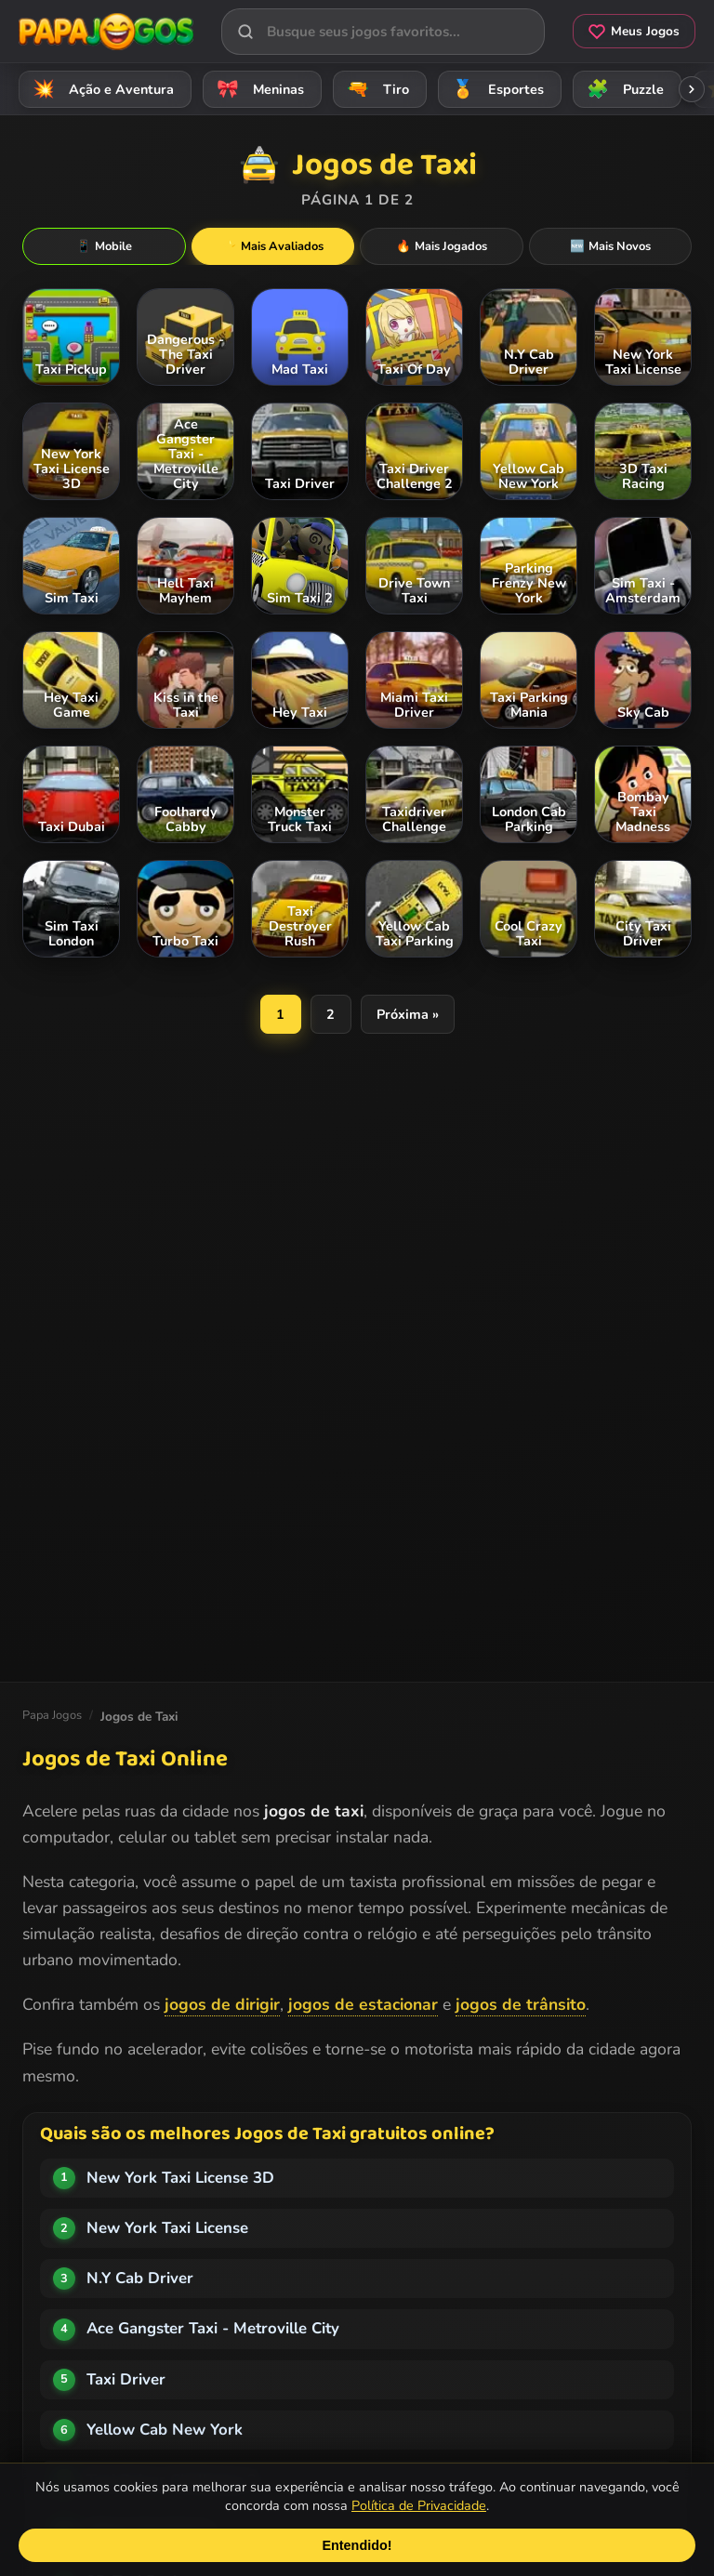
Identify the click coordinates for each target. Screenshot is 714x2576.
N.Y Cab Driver (139, 2278)
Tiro (375, 89)
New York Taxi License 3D (180, 2177)
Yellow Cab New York (164, 2429)
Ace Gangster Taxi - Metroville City (212, 2328)
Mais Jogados (441, 246)
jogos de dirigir (222, 2004)
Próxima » (408, 1014)
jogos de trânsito (521, 2004)
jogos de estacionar (363, 2004)
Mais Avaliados (273, 246)
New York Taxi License (167, 2228)
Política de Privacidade (418, 2505)
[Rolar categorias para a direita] (692, 89)
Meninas (257, 89)
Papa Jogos (52, 1715)
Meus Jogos (634, 31)
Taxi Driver (125, 2379)
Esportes (495, 89)
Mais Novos (610, 246)
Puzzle (622, 89)
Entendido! (356, 2545)
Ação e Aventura (100, 89)
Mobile (104, 246)
